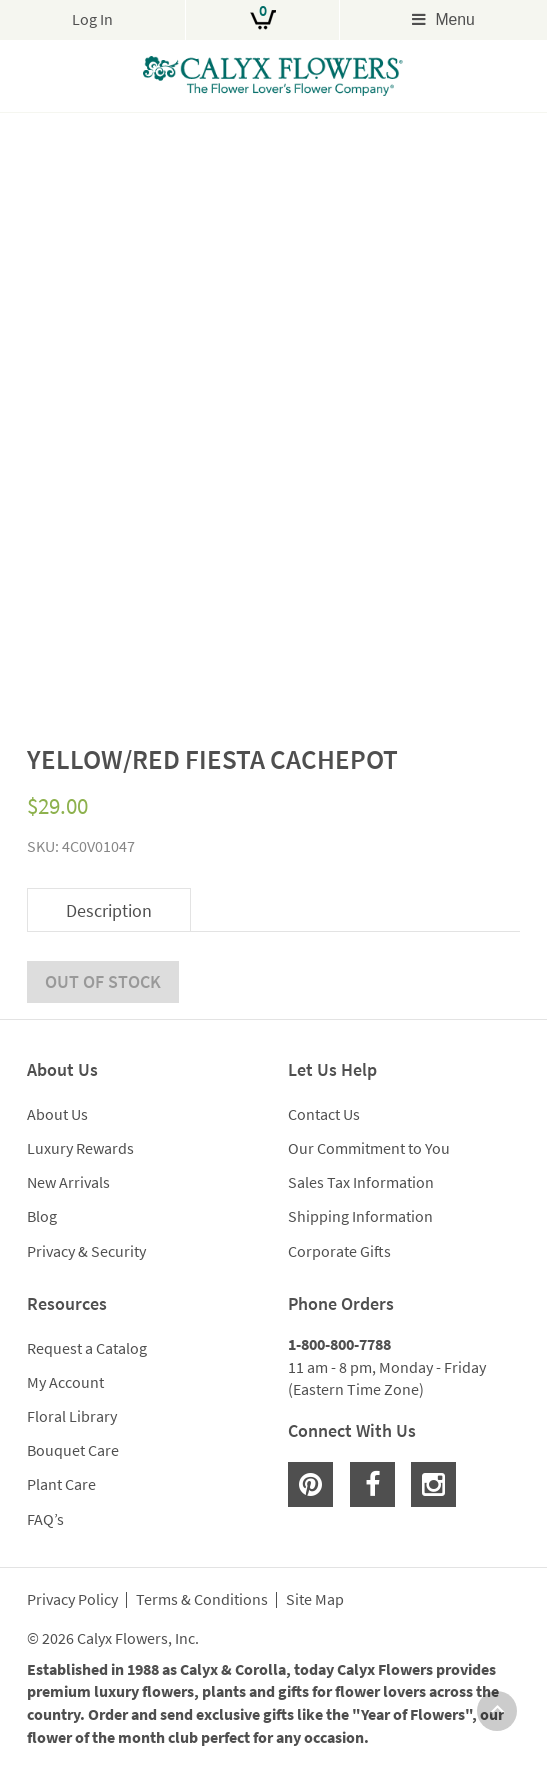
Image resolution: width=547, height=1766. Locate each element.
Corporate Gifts (339, 1251)
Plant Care (61, 1484)
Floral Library (72, 1416)
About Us (57, 1114)
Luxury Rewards (80, 1148)
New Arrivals (68, 1182)
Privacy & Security (86, 1251)
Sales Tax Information (361, 1182)
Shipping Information (360, 1216)
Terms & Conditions (202, 1600)
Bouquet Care (73, 1450)
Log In (92, 19)
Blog (42, 1216)
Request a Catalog (87, 1348)
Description (109, 910)
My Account (65, 1382)
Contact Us (324, 1114)
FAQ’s (45, 1519)
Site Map (315, 1600)
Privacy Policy (72, 1600)
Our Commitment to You (369, 1148)
